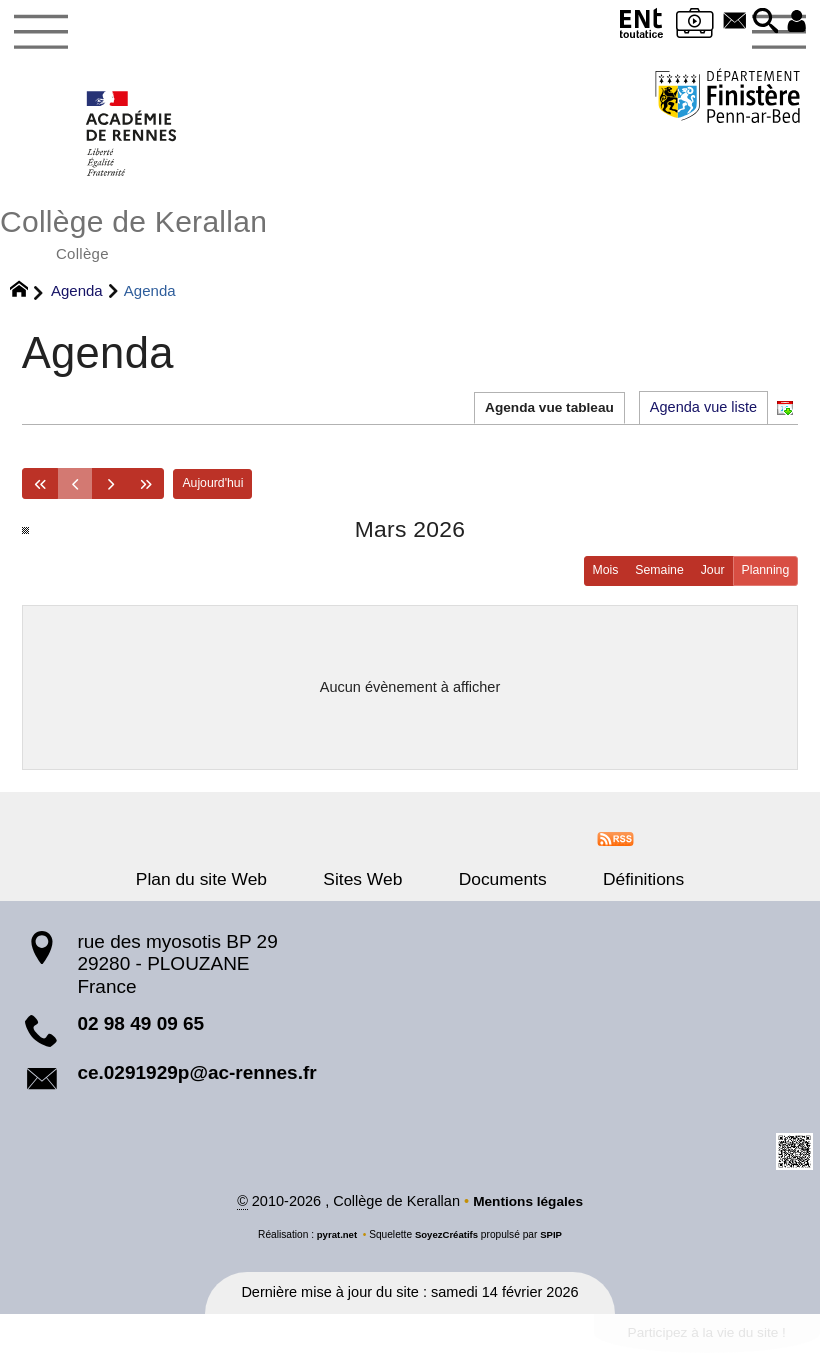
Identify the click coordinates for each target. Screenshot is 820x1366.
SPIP (554, 1244)
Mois (594, 578)
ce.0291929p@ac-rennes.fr (196, 1081)
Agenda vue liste (703, 412)
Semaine (651, 578)
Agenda (77, 296)
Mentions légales (528, 1211)
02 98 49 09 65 (140, 1032)
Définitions (618, 888)
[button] (762, 22)
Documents (494, 888)
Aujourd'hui (224, 489)
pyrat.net (334, 1244)
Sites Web (371, 888)
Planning (763, 578)
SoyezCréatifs (446, 1244)
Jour (707, 578)
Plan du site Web (226, 888)
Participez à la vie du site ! (699, 1344)
